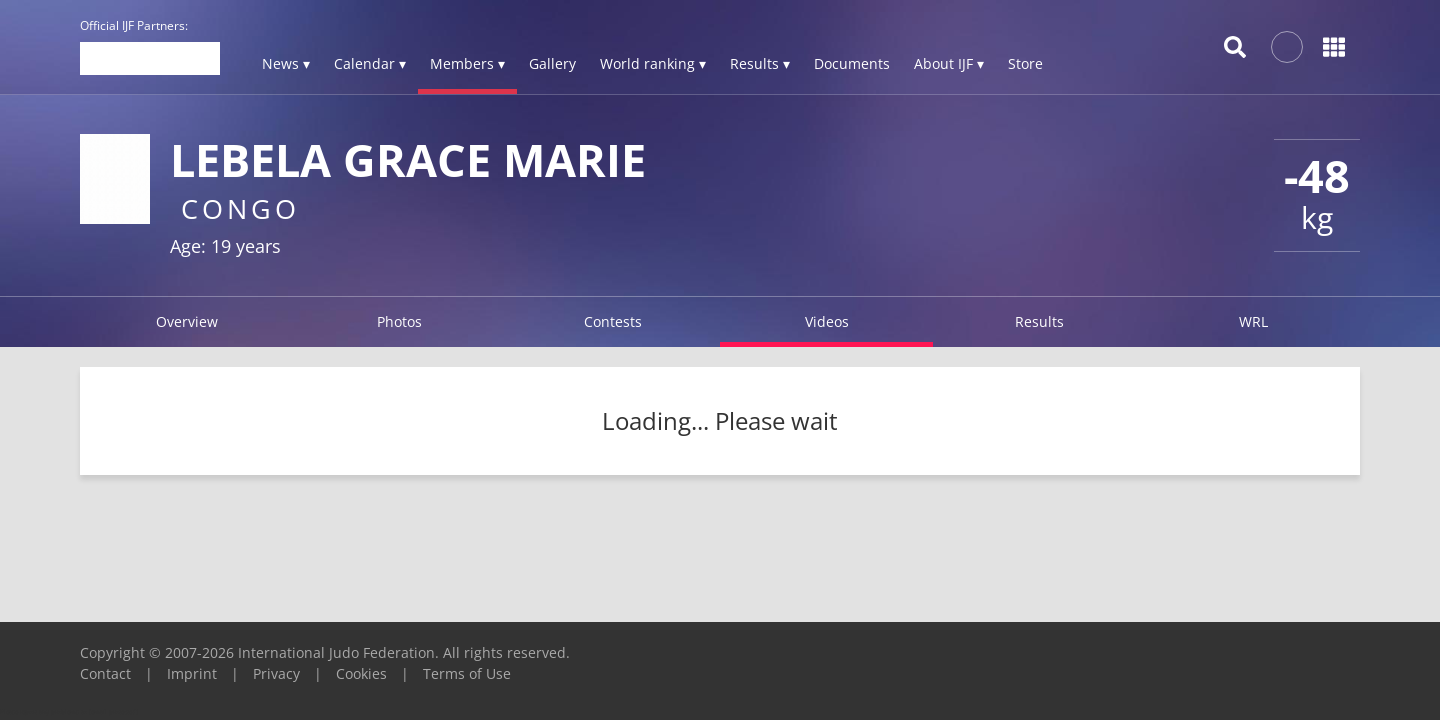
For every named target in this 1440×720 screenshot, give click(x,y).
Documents (852, 63)
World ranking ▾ (653, 63)
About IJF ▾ (949, 63)
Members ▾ (467, 63)
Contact (105, 673)
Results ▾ (760, 63)
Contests (613, 321)
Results (1039, 321)
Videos (827, 321)
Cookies (361, 673)
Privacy (276, 673)
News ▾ (286, 63)
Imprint (192, 673)
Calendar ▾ (370, 63)
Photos (399, 321)
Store (1025, 63)
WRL (1253, 321)
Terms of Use (467, 673)
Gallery (552, 63)
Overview (187, 321)
